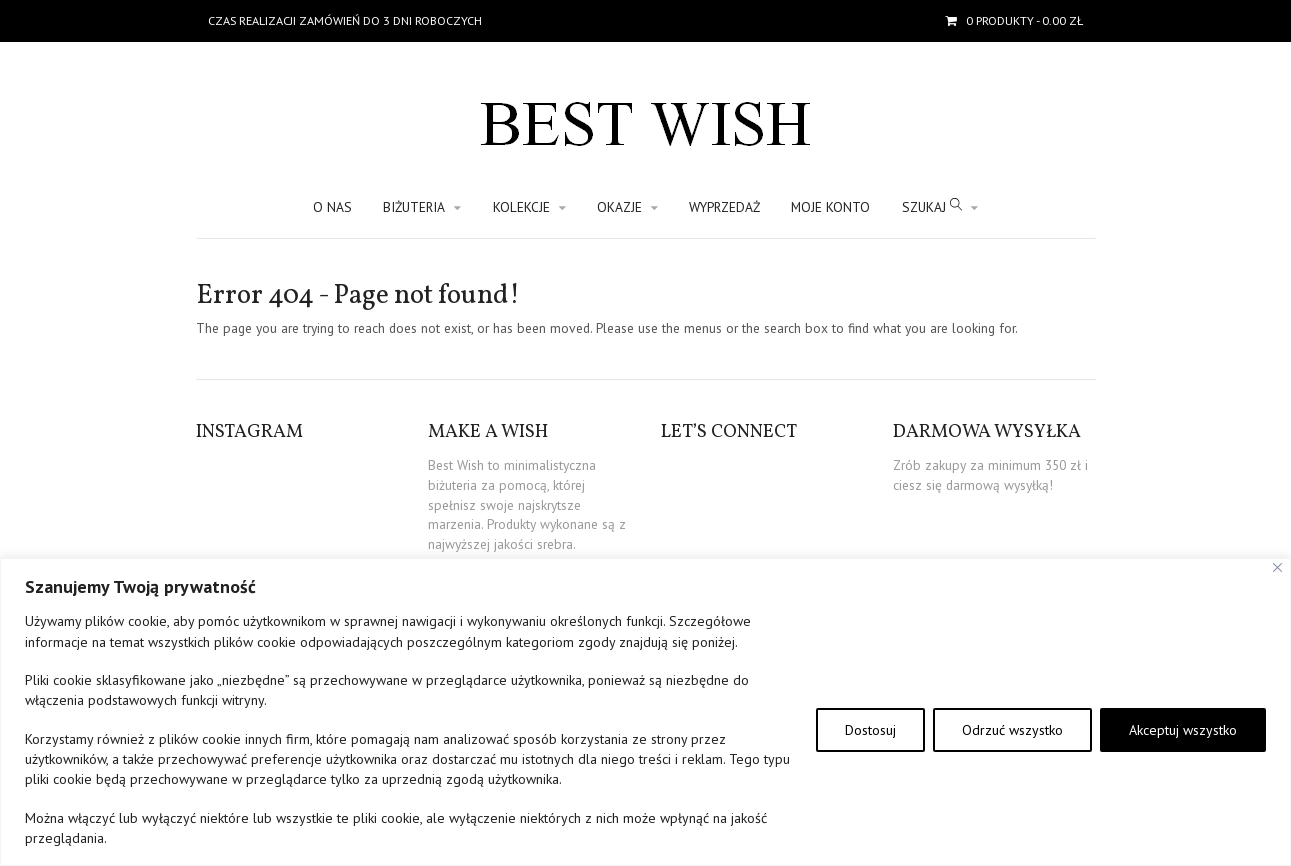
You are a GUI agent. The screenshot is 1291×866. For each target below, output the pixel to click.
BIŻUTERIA (414, 207)
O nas (332, 207)
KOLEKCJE (521, 207)
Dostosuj (870, 730)
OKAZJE (619, 207)
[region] (645, 712)
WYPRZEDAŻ (724, 207)
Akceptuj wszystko (1183, 730)
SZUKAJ (932, 206)
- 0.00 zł (1023, 20)
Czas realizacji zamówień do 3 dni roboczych (345, 20)
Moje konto (830, 207)
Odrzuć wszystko (1012, 730)
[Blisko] (1277, 567)
